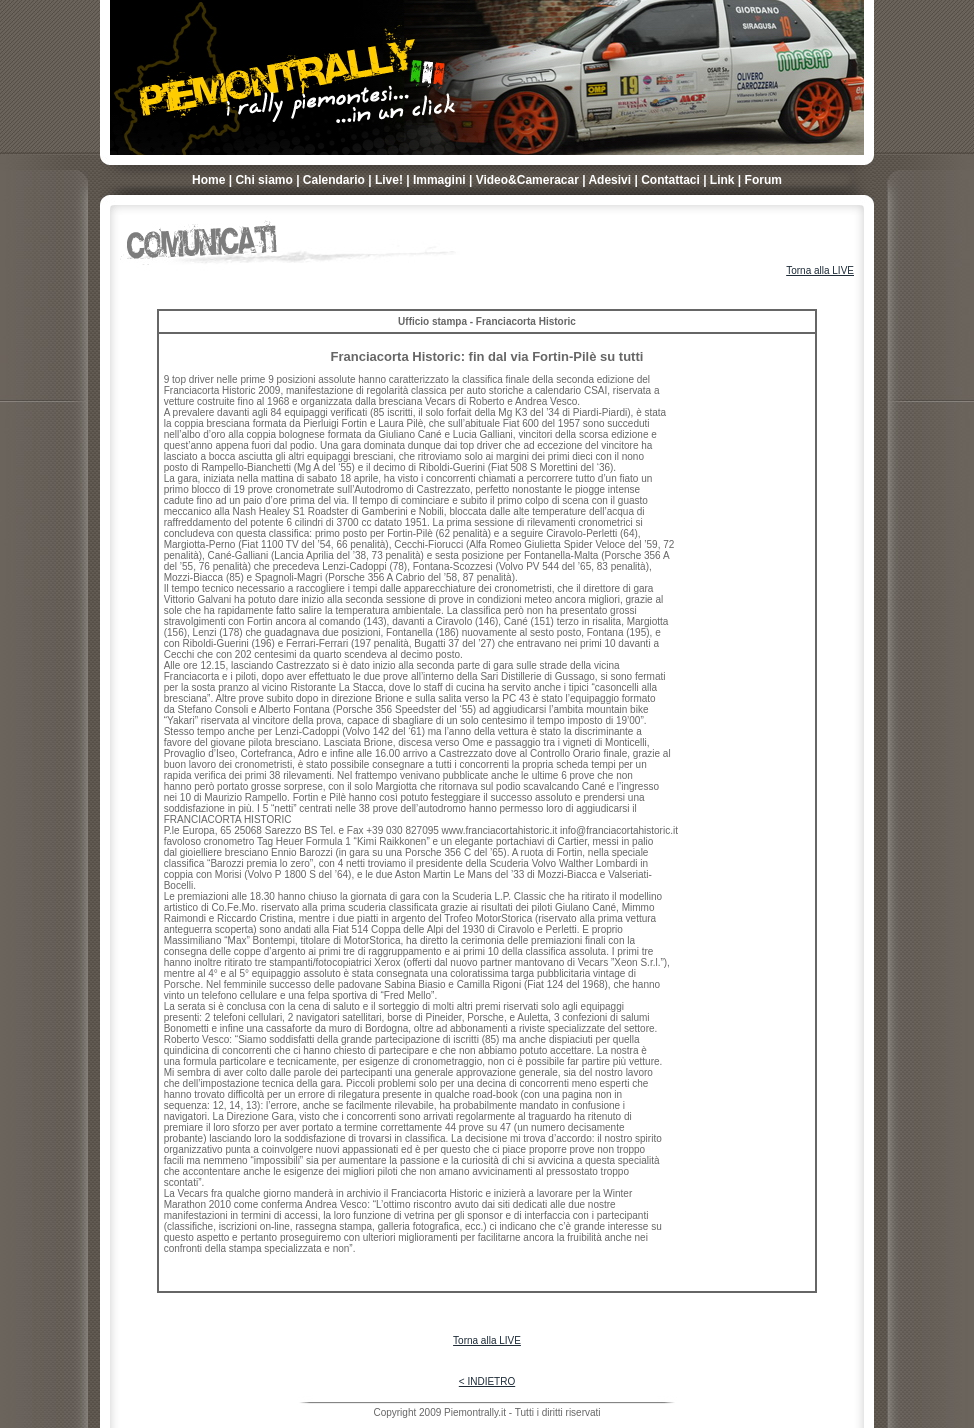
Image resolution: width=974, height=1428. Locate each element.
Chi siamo (263, 180)
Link (722, 180)
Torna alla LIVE (820, 270)
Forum (763, 180)
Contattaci (670, 180)
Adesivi (609, 180)
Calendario (334, 180)
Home (208, 180)
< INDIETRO (487, 1381)
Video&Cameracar (527, 180)
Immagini (439, 180)
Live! (389, 180)
